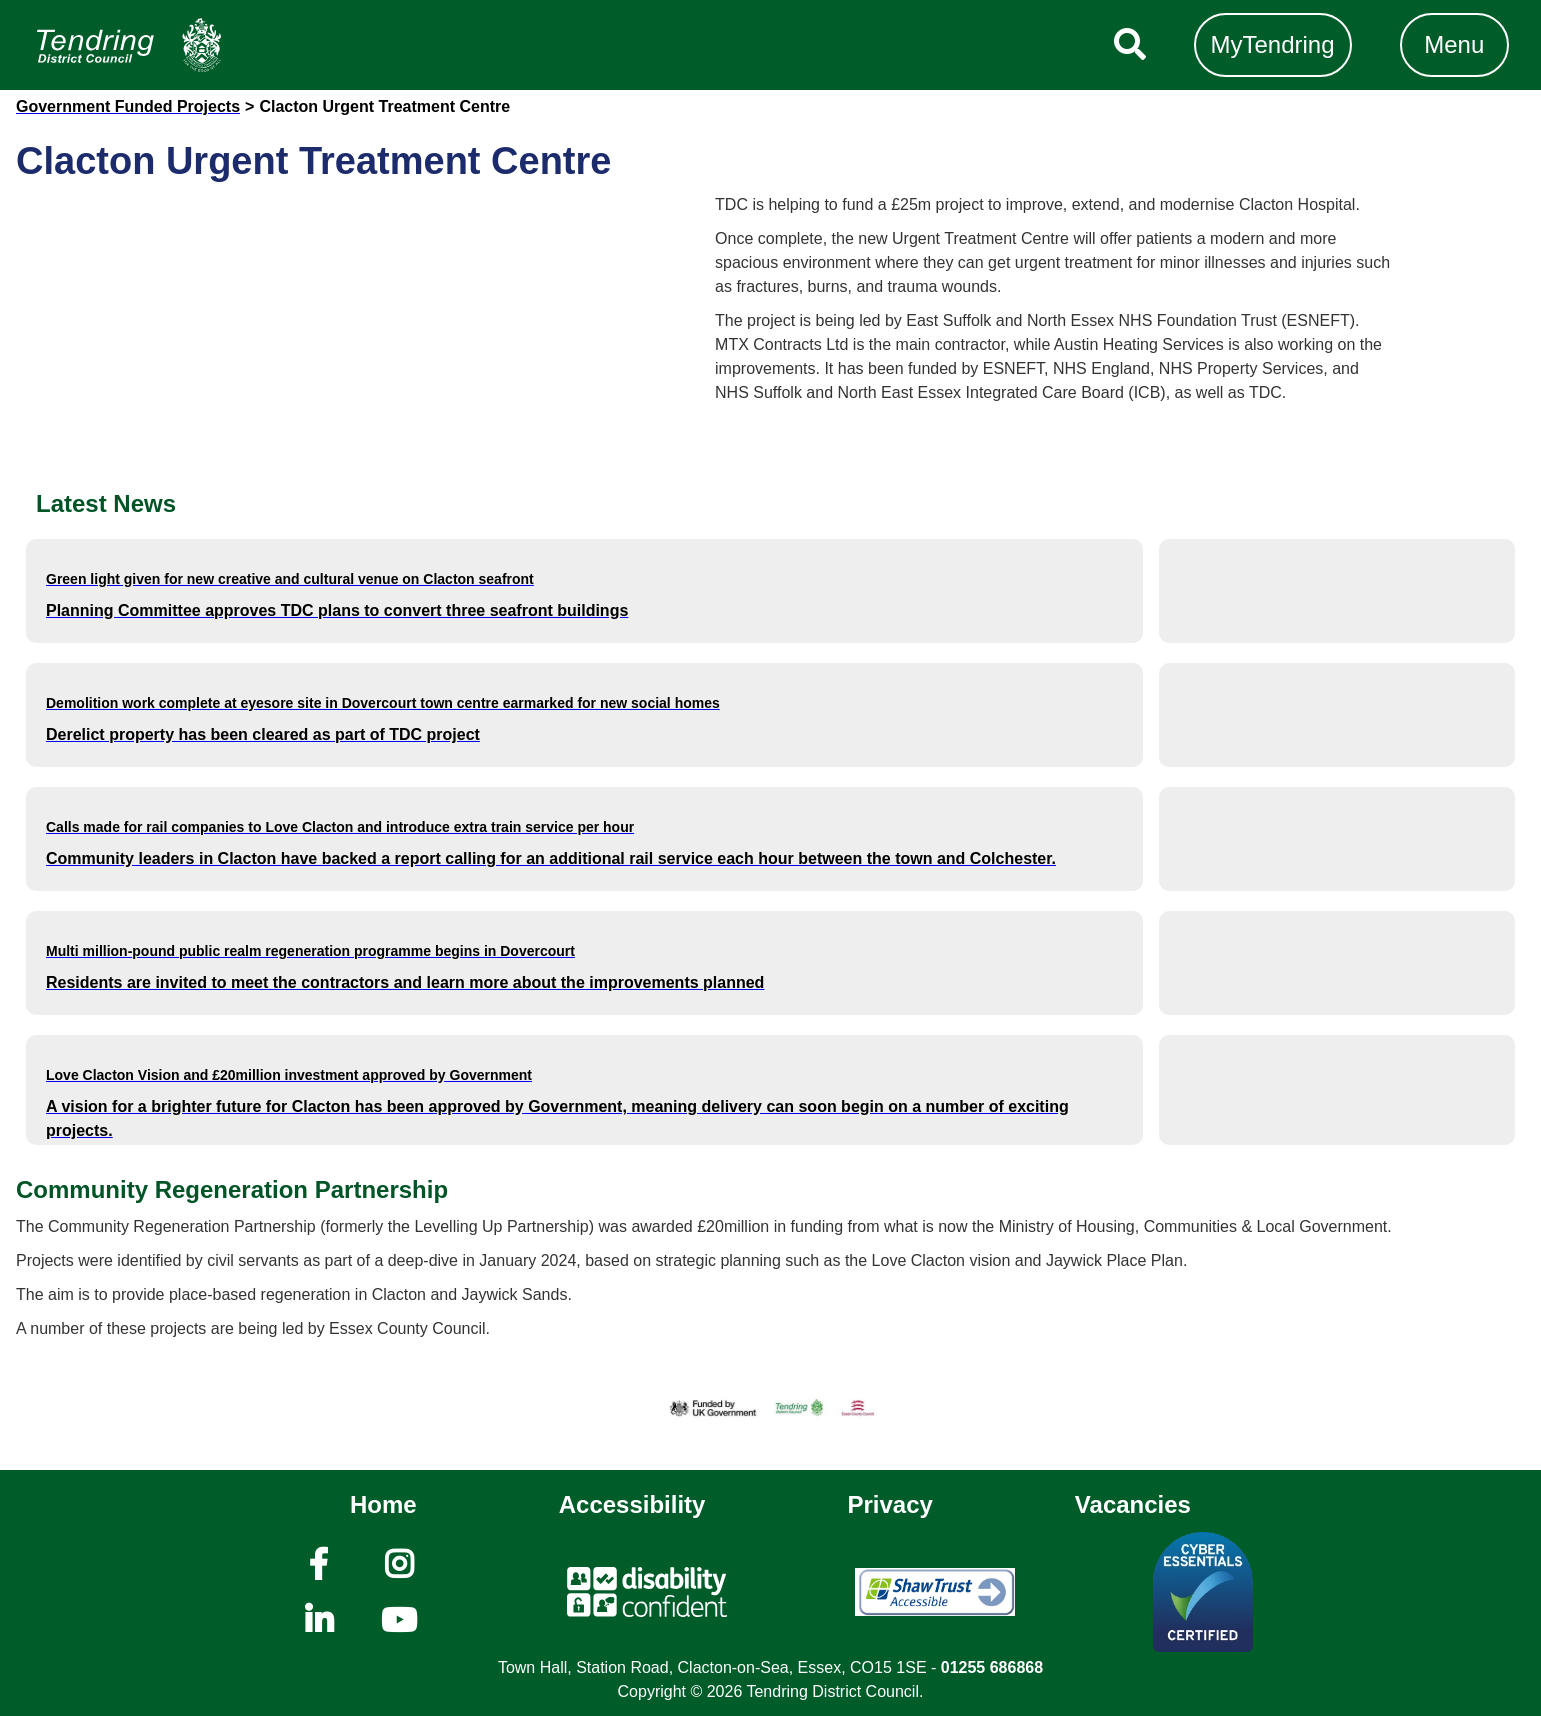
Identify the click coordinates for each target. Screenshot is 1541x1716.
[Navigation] (129, 45)
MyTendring (1273, 44)
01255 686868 (992, 1667)
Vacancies (1133, 1504)
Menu (1454, 44)
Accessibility (632, 1504)
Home (383, 1504)
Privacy (889, 1504)
